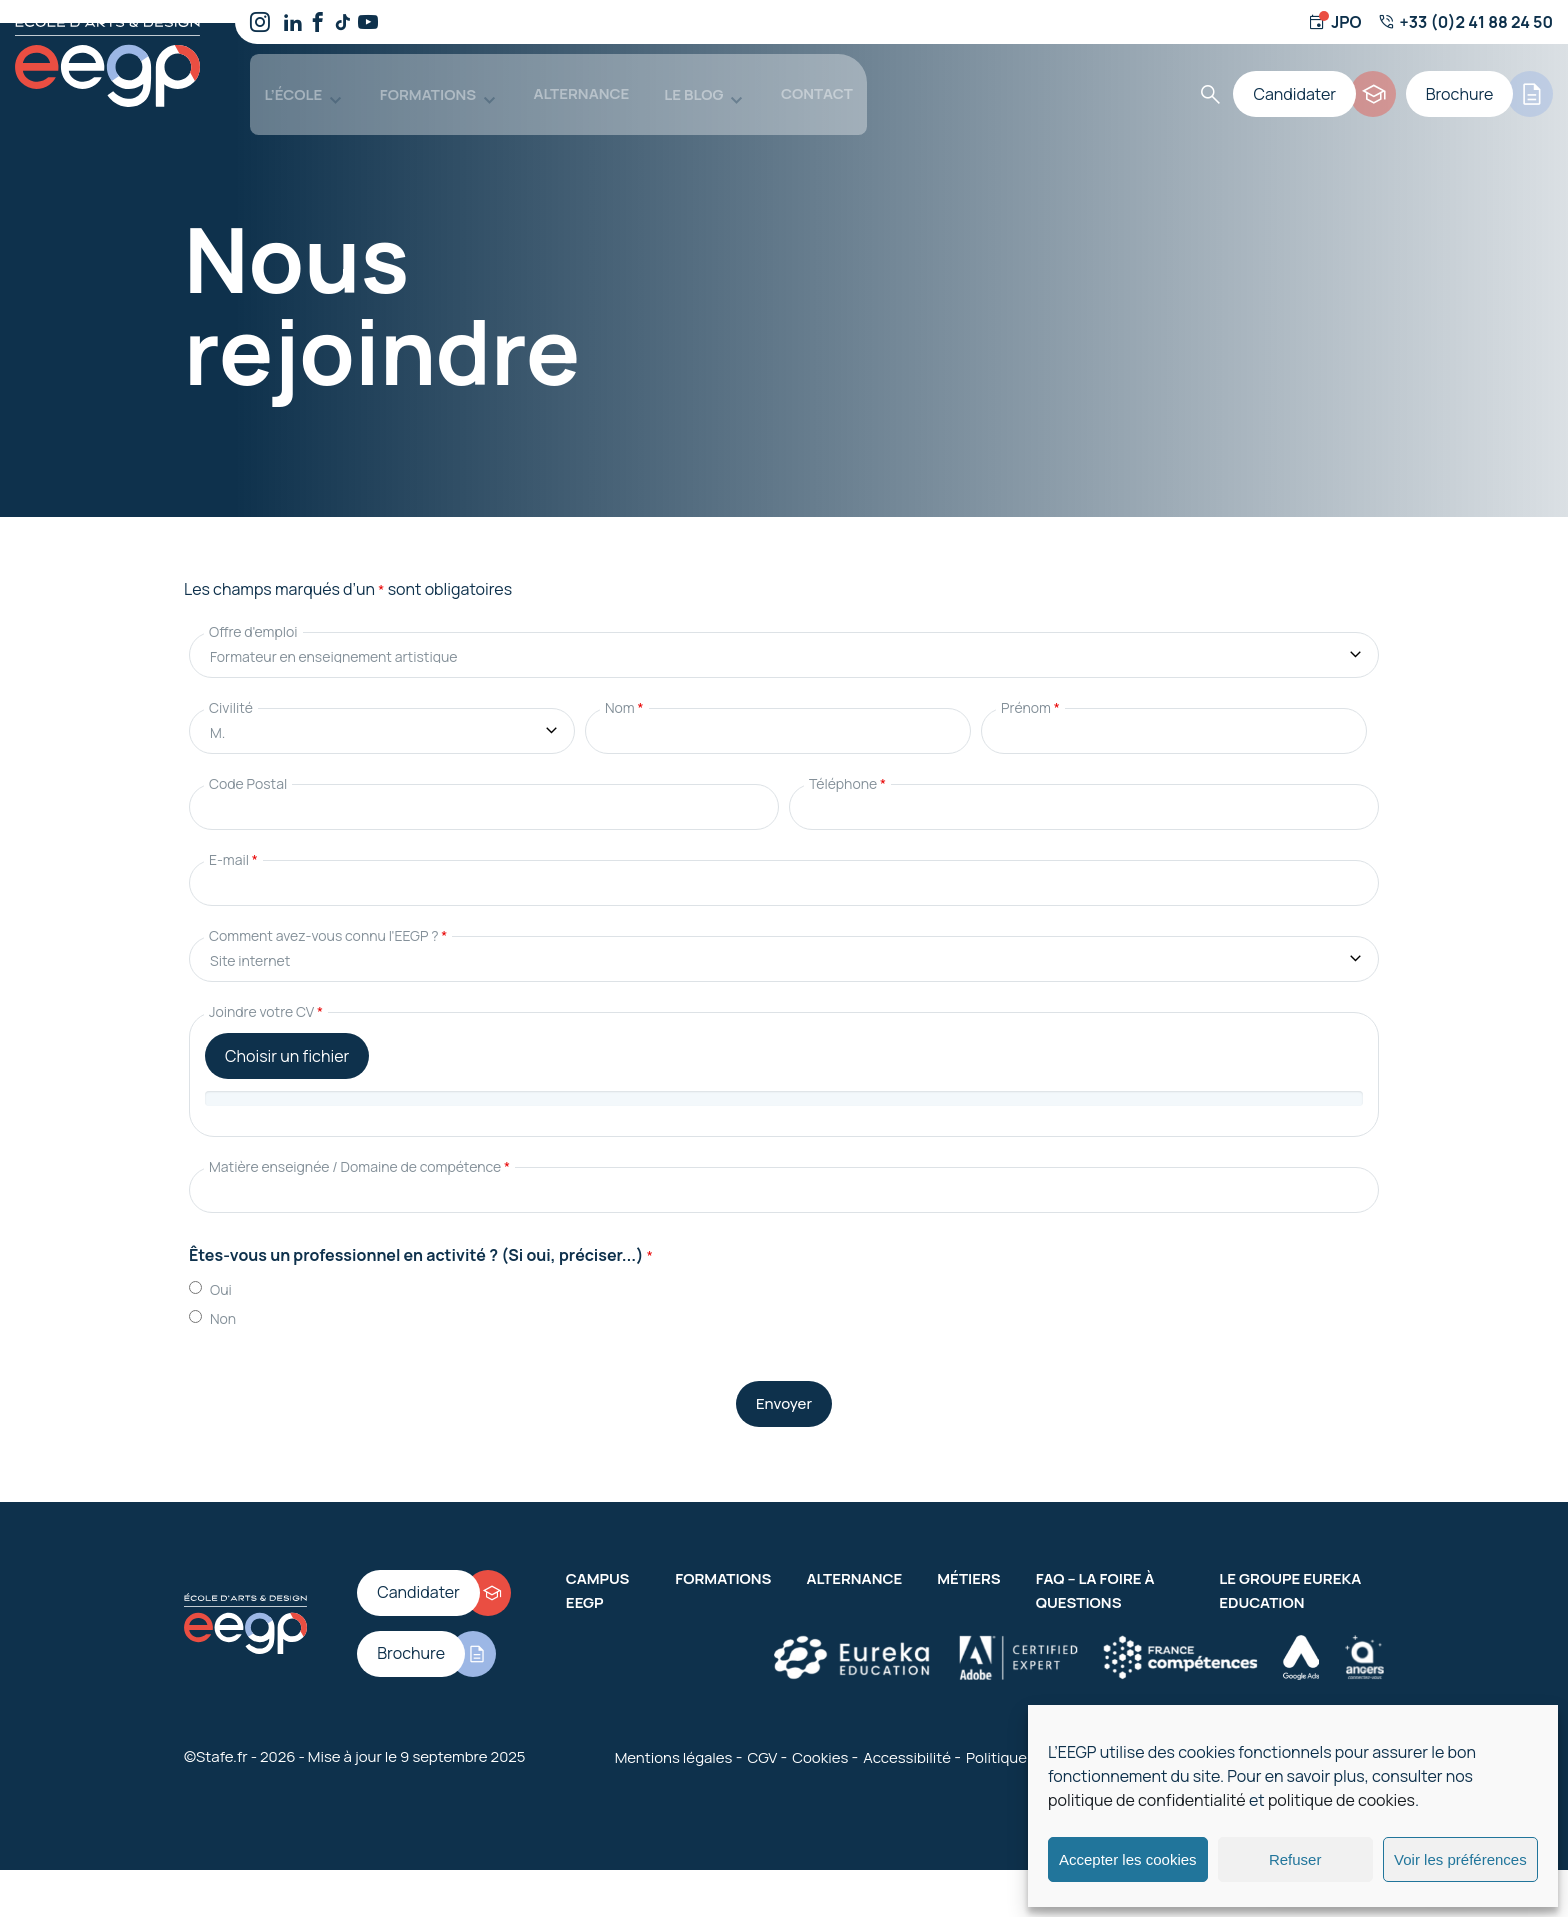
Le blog (669, 79)
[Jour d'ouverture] (1334, 22)
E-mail (233, 837)
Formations (408, 79)
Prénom (1030, 685)
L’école (279, 79)
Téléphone (847, 761)
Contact (788, 79)
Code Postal (248, 761)
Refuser (1295, 1859)
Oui (221, 1266)
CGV (762, 1734)
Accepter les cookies (1128, 1859)
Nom (624, 685)
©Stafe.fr (216, 1734)
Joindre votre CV (266, 989)
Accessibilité (907, 1734)
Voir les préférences (1460, 1859)
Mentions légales (674, 1734)
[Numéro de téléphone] (1465, 22)
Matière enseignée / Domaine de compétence (359, 1144)
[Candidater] (1328, 80)
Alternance (557, 79)
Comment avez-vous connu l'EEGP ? (328, 913)
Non (223, 1295)
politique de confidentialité (1147, 1800)
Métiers (968, 1555)
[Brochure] (1483, 80)
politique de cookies (1341, 1800)
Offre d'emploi (253, 609)
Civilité (231, 685)
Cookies (820, 1734)
